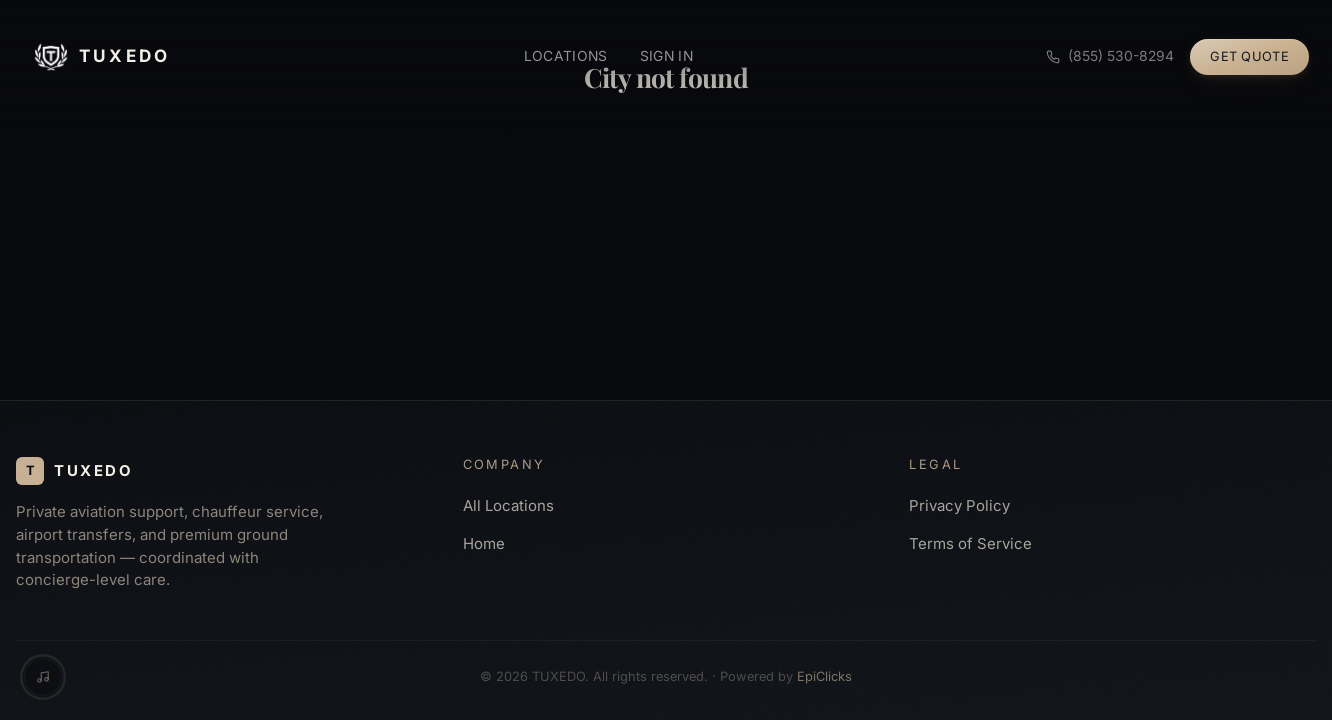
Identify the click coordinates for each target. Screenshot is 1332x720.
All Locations (508, 506)
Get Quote (1249, 56)
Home (484, 544)
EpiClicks (824, 676)
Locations (566, 56)
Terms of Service (970, 544)
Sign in (666, 56)
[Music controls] (43, 677)
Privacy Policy (959, 506)
